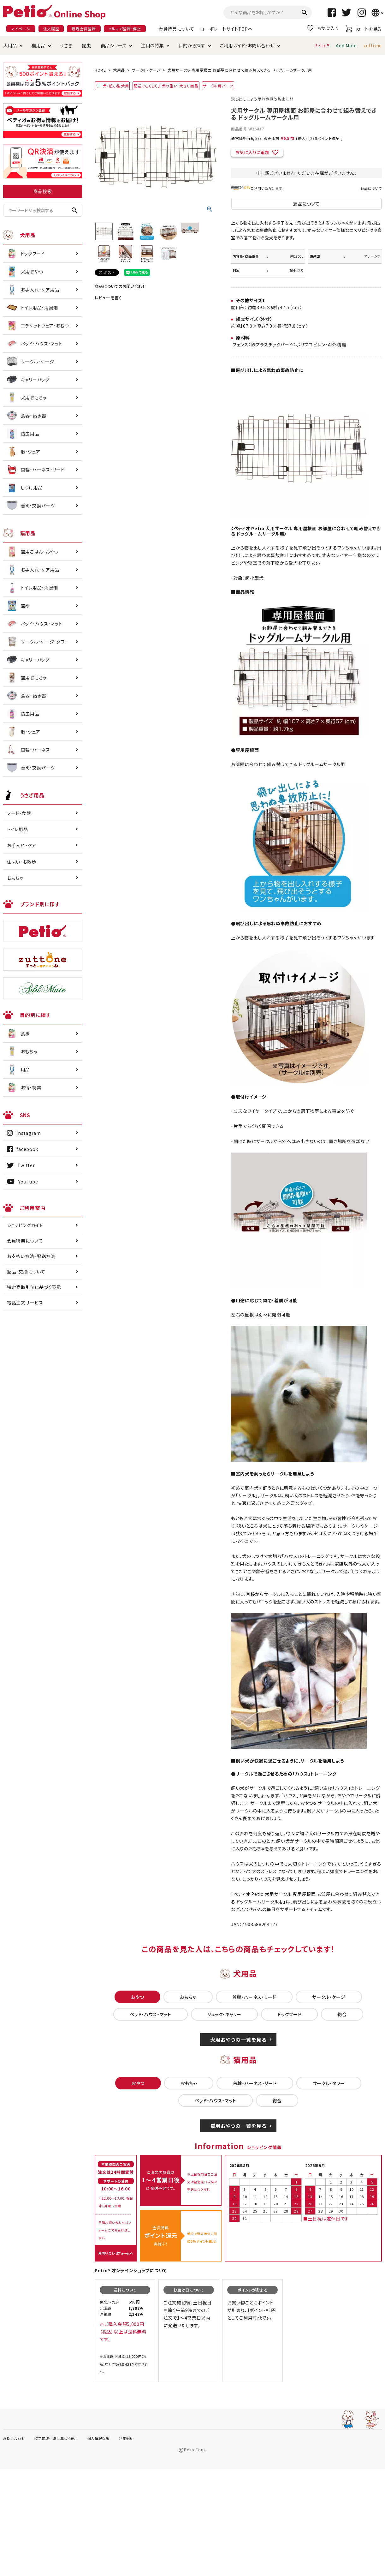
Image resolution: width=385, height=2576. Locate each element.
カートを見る (364, 28)
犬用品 (10, 45)
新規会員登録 (84, 28)
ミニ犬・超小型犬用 (112, 85)
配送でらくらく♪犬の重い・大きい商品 (165, 85)
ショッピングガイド (25, 1225)
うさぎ (66, 45)
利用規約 (126, 2438)
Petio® (321, 45)
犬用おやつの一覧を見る (238, 2039)
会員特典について (176, 29)
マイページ (21, 28)
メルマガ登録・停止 (125, 28)
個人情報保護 (98, 2438)
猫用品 (38, 45)
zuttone (372, 45)
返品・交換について (26, 1271)
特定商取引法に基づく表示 (34, 1287)
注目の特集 (152, 45)
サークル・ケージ (146, 70)
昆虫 (86, 45)
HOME (100, 70)
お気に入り (323, 28)
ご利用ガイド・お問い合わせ (247, 45)
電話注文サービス (25, 1302)
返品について (371, 188)
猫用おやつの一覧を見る (238, 2126)
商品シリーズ (114, 45)
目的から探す (191, 45)
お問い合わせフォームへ (115, 2253)
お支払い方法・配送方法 (31, 1256)
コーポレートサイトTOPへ (226, 29)
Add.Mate (346, 45)
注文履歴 (51, 28)
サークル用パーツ (218, 85)
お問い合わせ (14, 2438)
